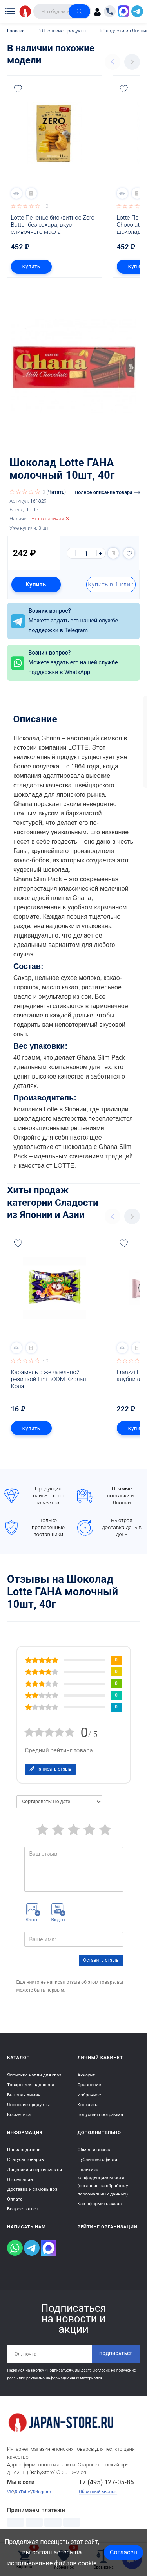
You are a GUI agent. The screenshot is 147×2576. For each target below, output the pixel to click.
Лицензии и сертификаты (34, 2169)
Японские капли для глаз (34, 2075)
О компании (20, 2179)
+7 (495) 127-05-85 (106, 2482)
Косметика (19, 2114)
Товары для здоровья (30, 2084)
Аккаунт (86, 2075)
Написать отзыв (50, 1769)
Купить (31, 266)
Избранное (89, 2095)
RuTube (22, 2492)
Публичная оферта (98, 2159)
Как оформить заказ (100, 2203)
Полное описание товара (107, 492)
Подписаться (116, 2353)
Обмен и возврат (96, 2149)
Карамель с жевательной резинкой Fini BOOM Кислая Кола (49, 1379)
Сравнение (89, 2084)
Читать (56, 492)
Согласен (123, 2552)
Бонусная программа (100, 2114)
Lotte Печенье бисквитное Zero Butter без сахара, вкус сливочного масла (53, 224)
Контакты (88, 2104)
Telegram (41, 2492)
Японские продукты (28, 2104)
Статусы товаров (25, 2159)
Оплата (15, 2199)
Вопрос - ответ (22, 2209)
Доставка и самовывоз (32, 2189)
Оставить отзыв (101, 1960)
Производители (24, 2149)
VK (10, 2492)
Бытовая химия (23, 2095)
